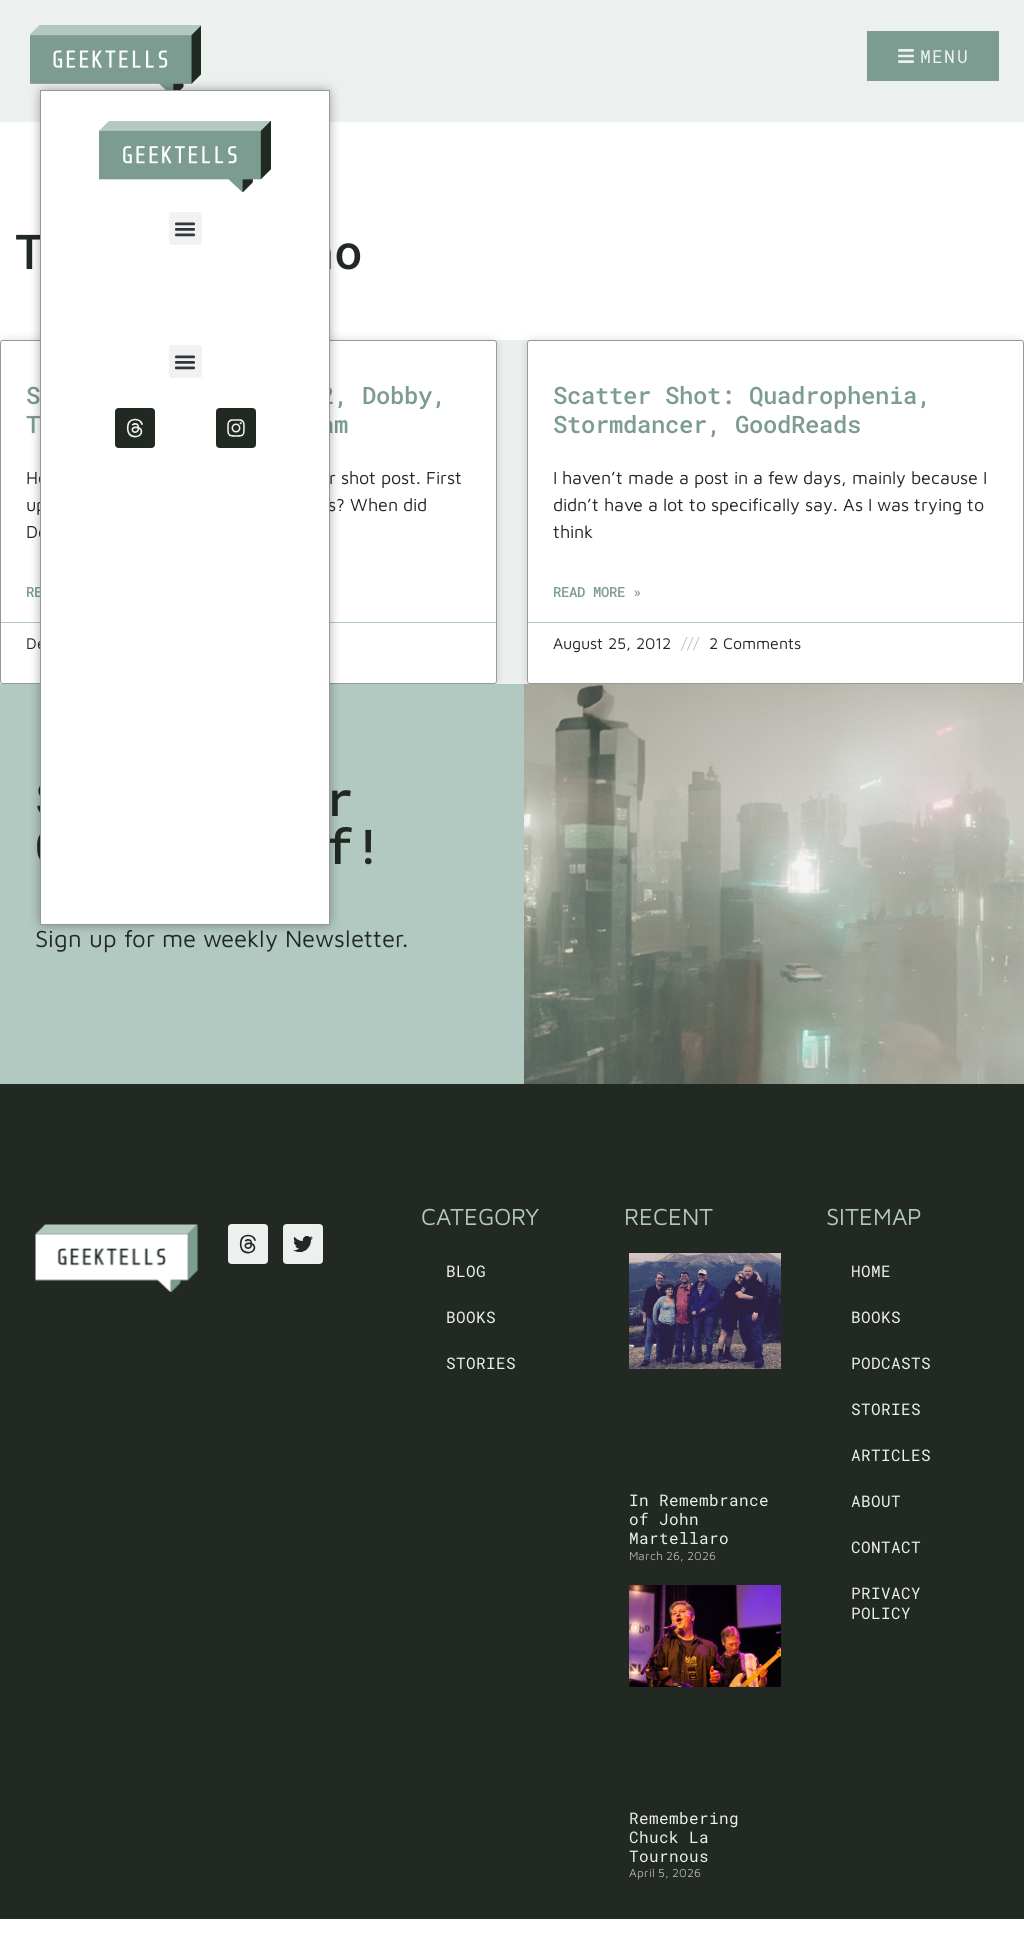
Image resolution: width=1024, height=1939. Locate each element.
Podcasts (891, 1362)
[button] (185, 228)
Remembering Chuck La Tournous (684, 1836)
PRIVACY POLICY (886, 1602)
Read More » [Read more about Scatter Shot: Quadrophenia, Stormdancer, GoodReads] (597, 591)
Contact (886, 1546)
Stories (481, 1362)
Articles (891, 1454)
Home (871, 1270)
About (876, 1500)
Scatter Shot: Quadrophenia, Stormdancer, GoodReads (742, 409)
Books (471, 1316)
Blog (466, 1270)
